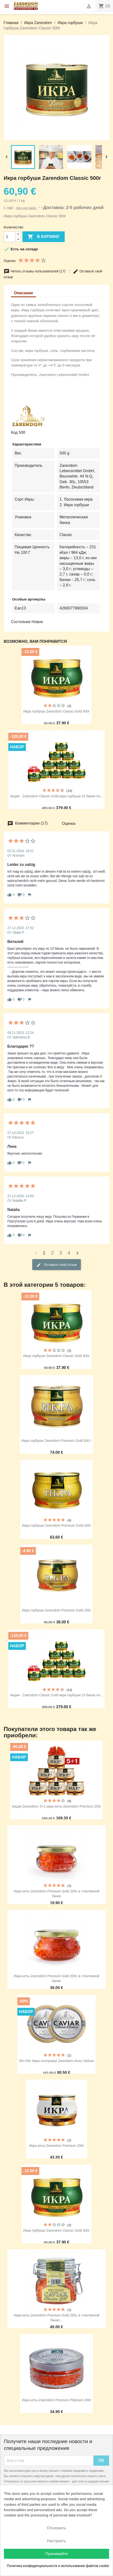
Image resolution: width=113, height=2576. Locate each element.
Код (14, 432)
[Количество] (9, 236)
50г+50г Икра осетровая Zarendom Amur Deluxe (56, 2061)
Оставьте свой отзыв (56, 1264)
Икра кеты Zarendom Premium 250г (56, 2146)
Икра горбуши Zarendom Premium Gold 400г (56, 1525)
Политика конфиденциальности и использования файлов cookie (58, 2566)
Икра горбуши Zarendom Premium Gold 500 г (56, 1441)
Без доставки (26, 208)
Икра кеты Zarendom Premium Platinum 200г (56, 2400)
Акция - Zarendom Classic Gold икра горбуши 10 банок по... (56, 796)
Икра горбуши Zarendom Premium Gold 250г (56, 1610)
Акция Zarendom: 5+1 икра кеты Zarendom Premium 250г (56, 1806)
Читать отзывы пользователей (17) (35, 271)
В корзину (43, 237)
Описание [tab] (23, 293)
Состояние (21, 622)
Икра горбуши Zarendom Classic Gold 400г (56, 711)
